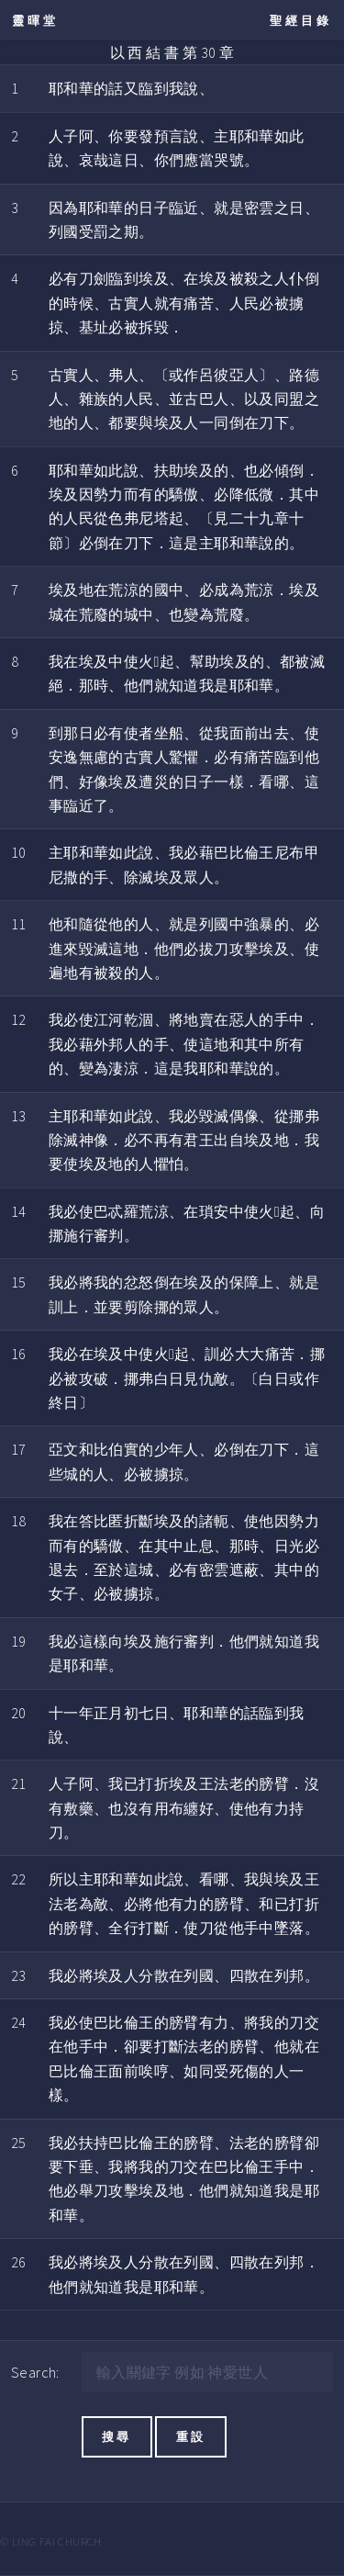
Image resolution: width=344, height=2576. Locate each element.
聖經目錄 (301, 20)
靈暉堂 (35, 20)
